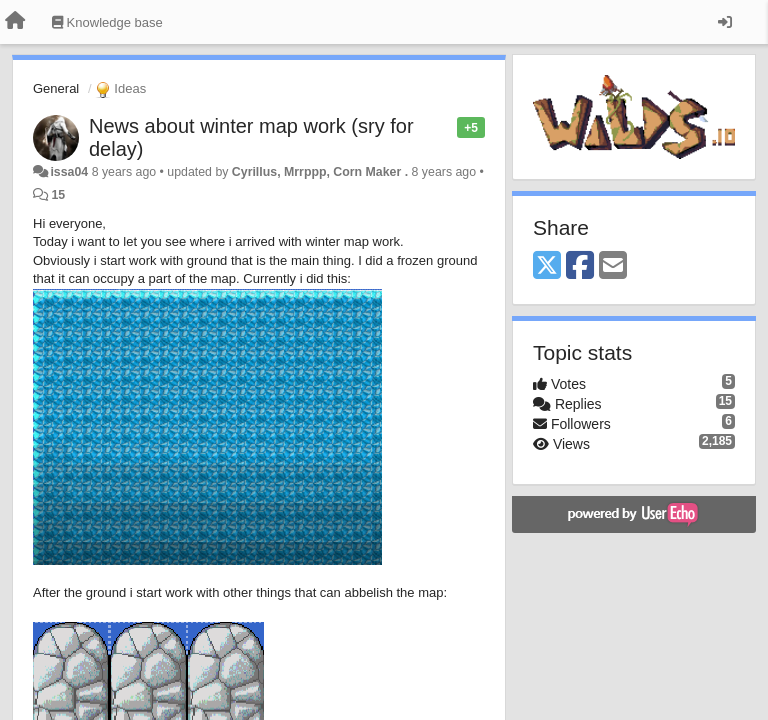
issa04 (69, 172)
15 (58, 195)
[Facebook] (580, 266)
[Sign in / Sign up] (725, 22)
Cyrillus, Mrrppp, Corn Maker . (320, 172)
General (56, 88)
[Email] (613, 266)
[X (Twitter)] (547, 266)
